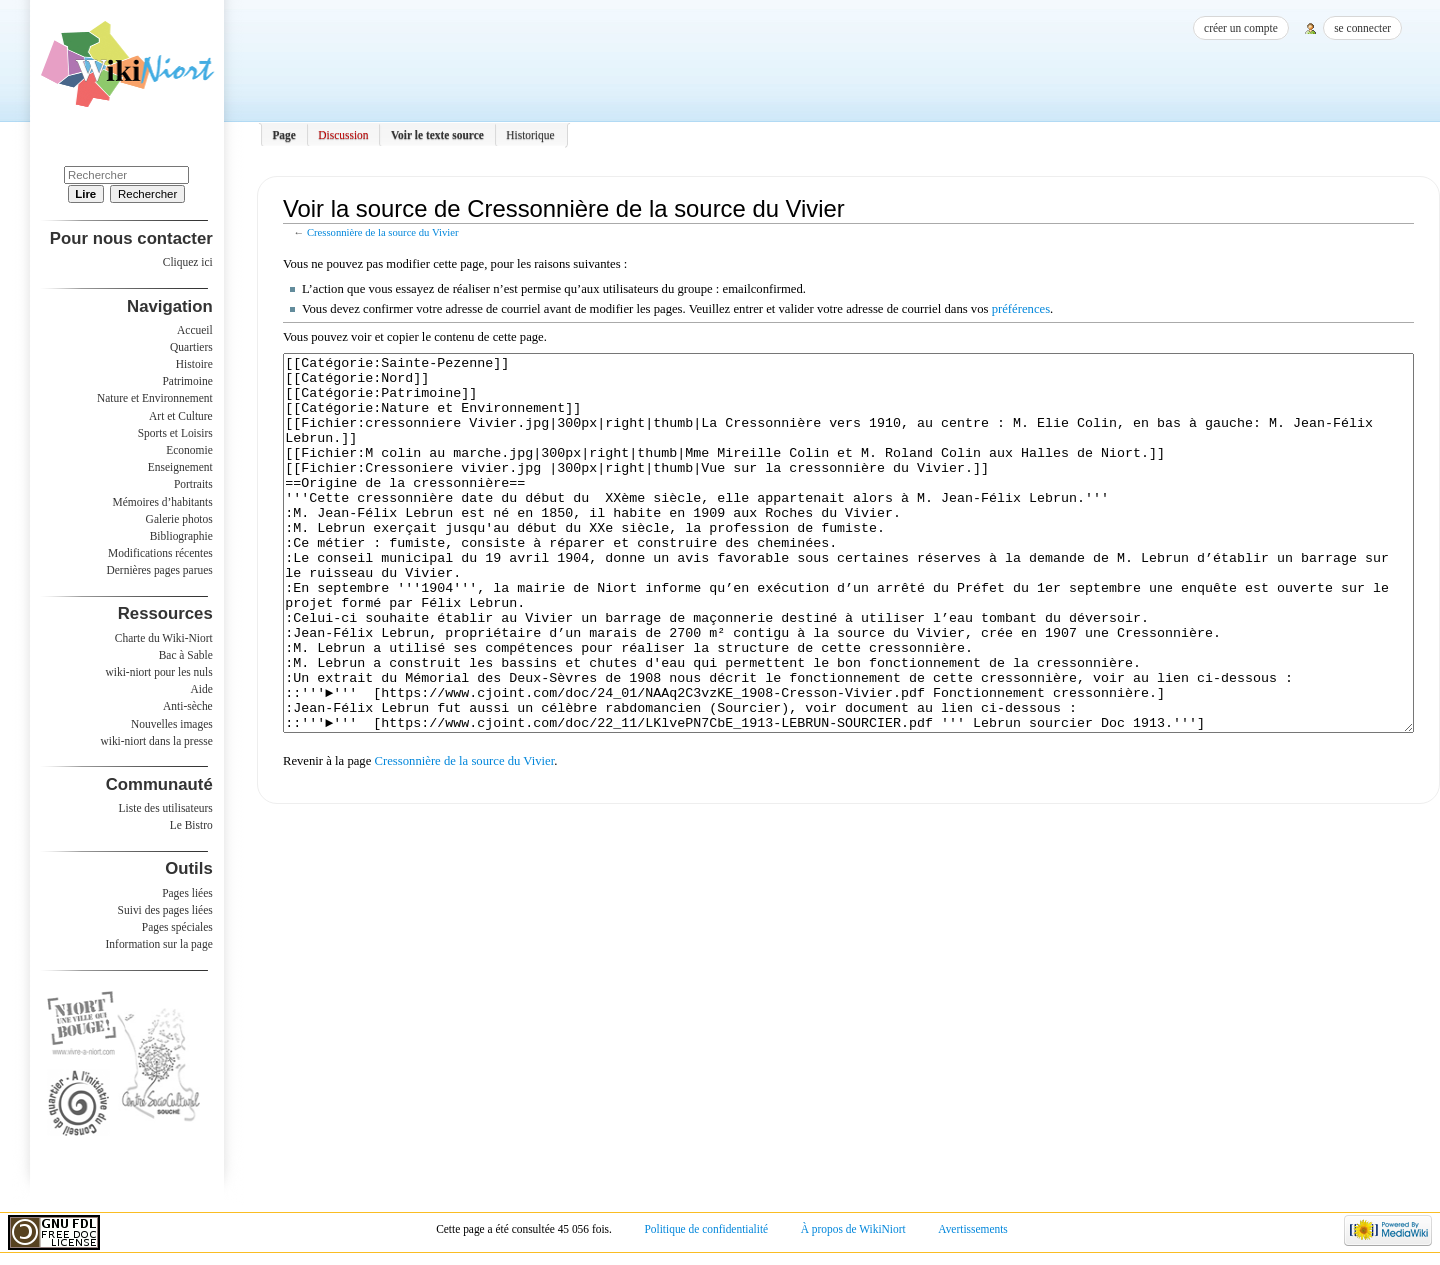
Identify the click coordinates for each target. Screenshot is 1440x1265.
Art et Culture (181, 416)
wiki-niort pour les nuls (159, 672)
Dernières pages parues (160, 570)
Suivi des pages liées (165, 910)
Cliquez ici (188, 262)
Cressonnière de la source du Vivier (383, 232)
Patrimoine (187, 381)
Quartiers (191, 347)
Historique (530, 135)
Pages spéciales (177, 927)
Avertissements (973, 1229)
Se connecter (1362, 28)
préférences (1021, 309)
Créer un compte (1241, 28)
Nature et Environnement (155, 398)
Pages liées (187, 893)
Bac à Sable (186, 655)
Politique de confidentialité (706, 1229)
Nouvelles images (172, 724)
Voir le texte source (437, 135)
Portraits (193, 484)
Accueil (195, 330)
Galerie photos (179, 519)
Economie (189, 450)
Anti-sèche (188, 706)
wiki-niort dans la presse (156, 741)
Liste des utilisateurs (166, 808)
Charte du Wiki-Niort (164, 638)
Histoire (194, 364)
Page (284, 135)
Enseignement (180, 467)
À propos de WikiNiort (853, 1229)
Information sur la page (159, 944)
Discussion (343, 135)
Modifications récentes (160, 553)
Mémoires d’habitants (163, 502)
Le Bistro (191, 825)
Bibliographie (181, 536)
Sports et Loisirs (175, 433)
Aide (201, 689)
